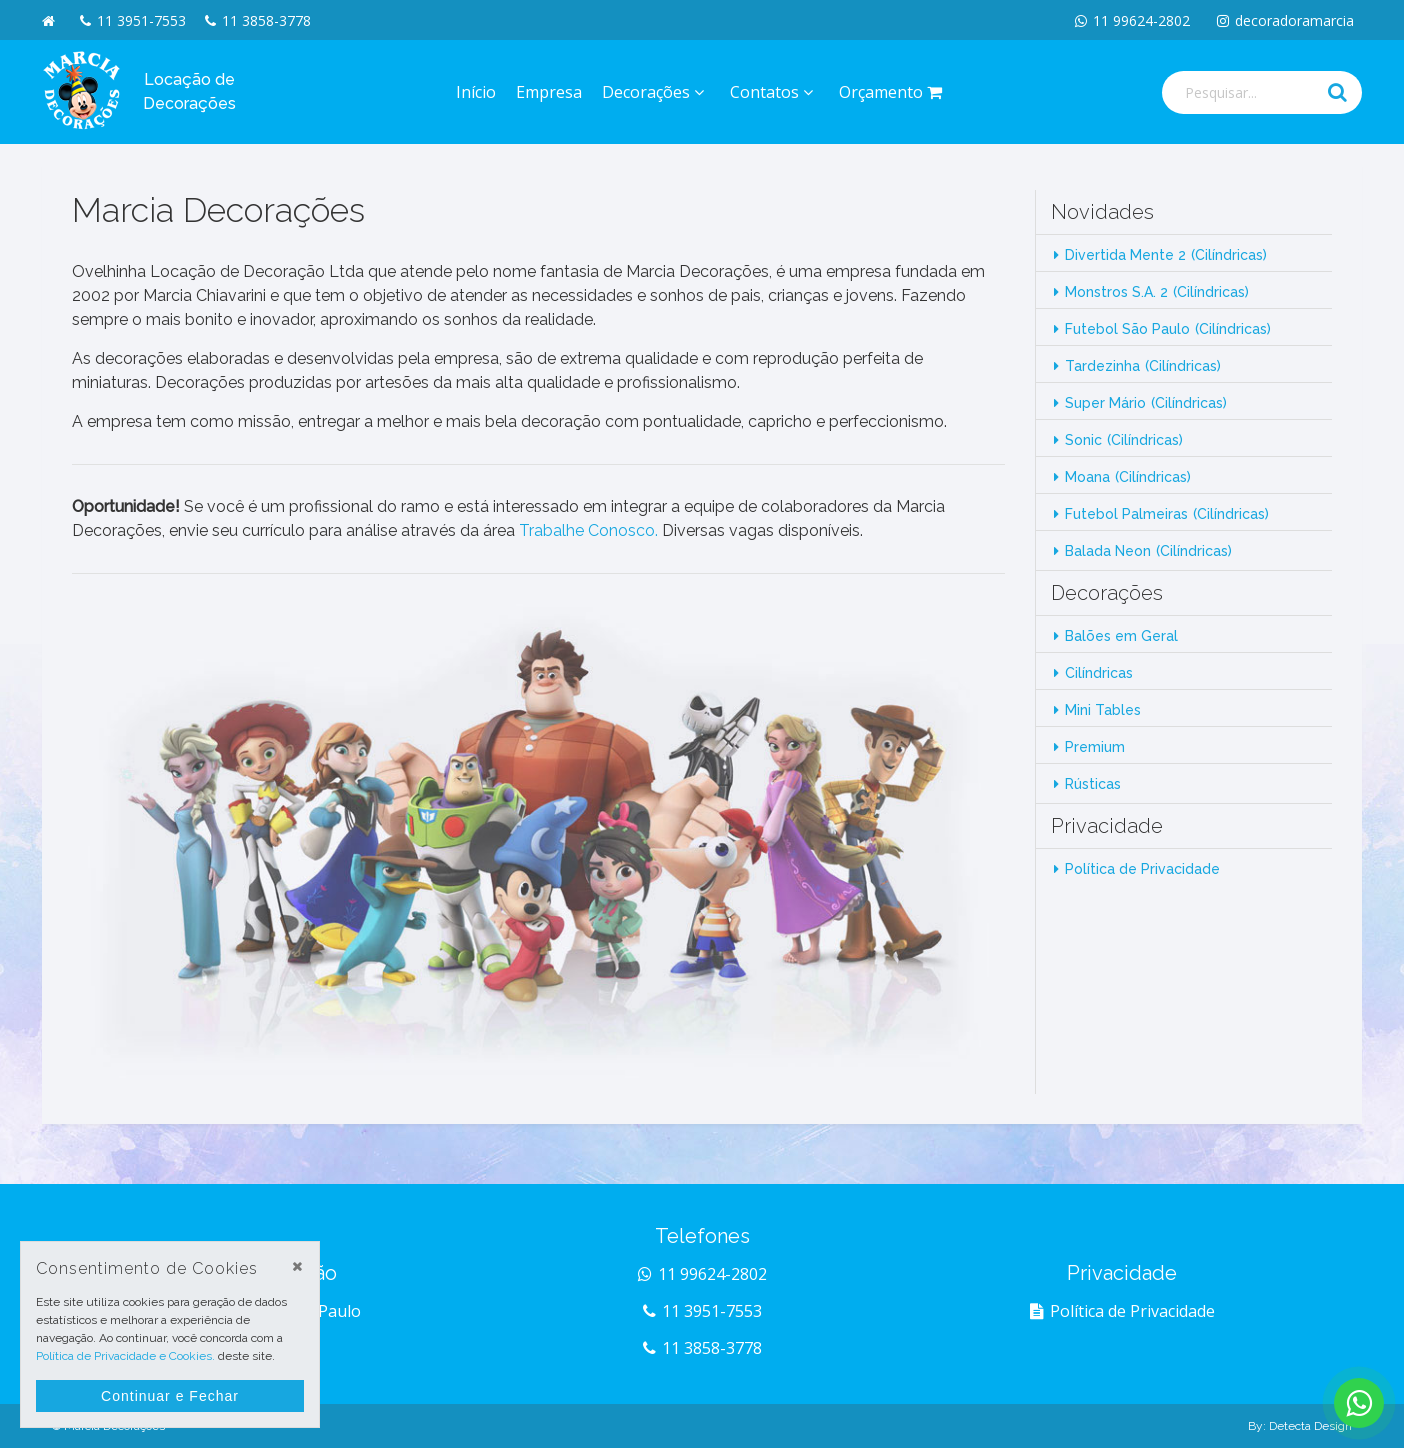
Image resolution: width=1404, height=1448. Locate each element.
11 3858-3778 (258, 20)
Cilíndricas (1099, 673)
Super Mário (1146, 403)
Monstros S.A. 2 (1157, 292)
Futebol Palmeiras (1167, 514)
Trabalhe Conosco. (588, 530)
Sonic (1124, 440)
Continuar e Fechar (170, 1396)
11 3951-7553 (133, 20)
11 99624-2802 (1132, 20)
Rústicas (1093, 784)
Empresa (549, 92)
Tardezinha (1143, 366)
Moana (1128, 477)
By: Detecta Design (1300, 1426)
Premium (1095, 747)
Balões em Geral (1121, 636)
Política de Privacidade (1142, 869)
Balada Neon (1148, 551)
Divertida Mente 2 (1166, 255)
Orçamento (893, 92)
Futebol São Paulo (1168, 329)
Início (476, 92)
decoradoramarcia (1285, 20)
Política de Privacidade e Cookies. (125, 1356)
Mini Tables (1103, 710)
